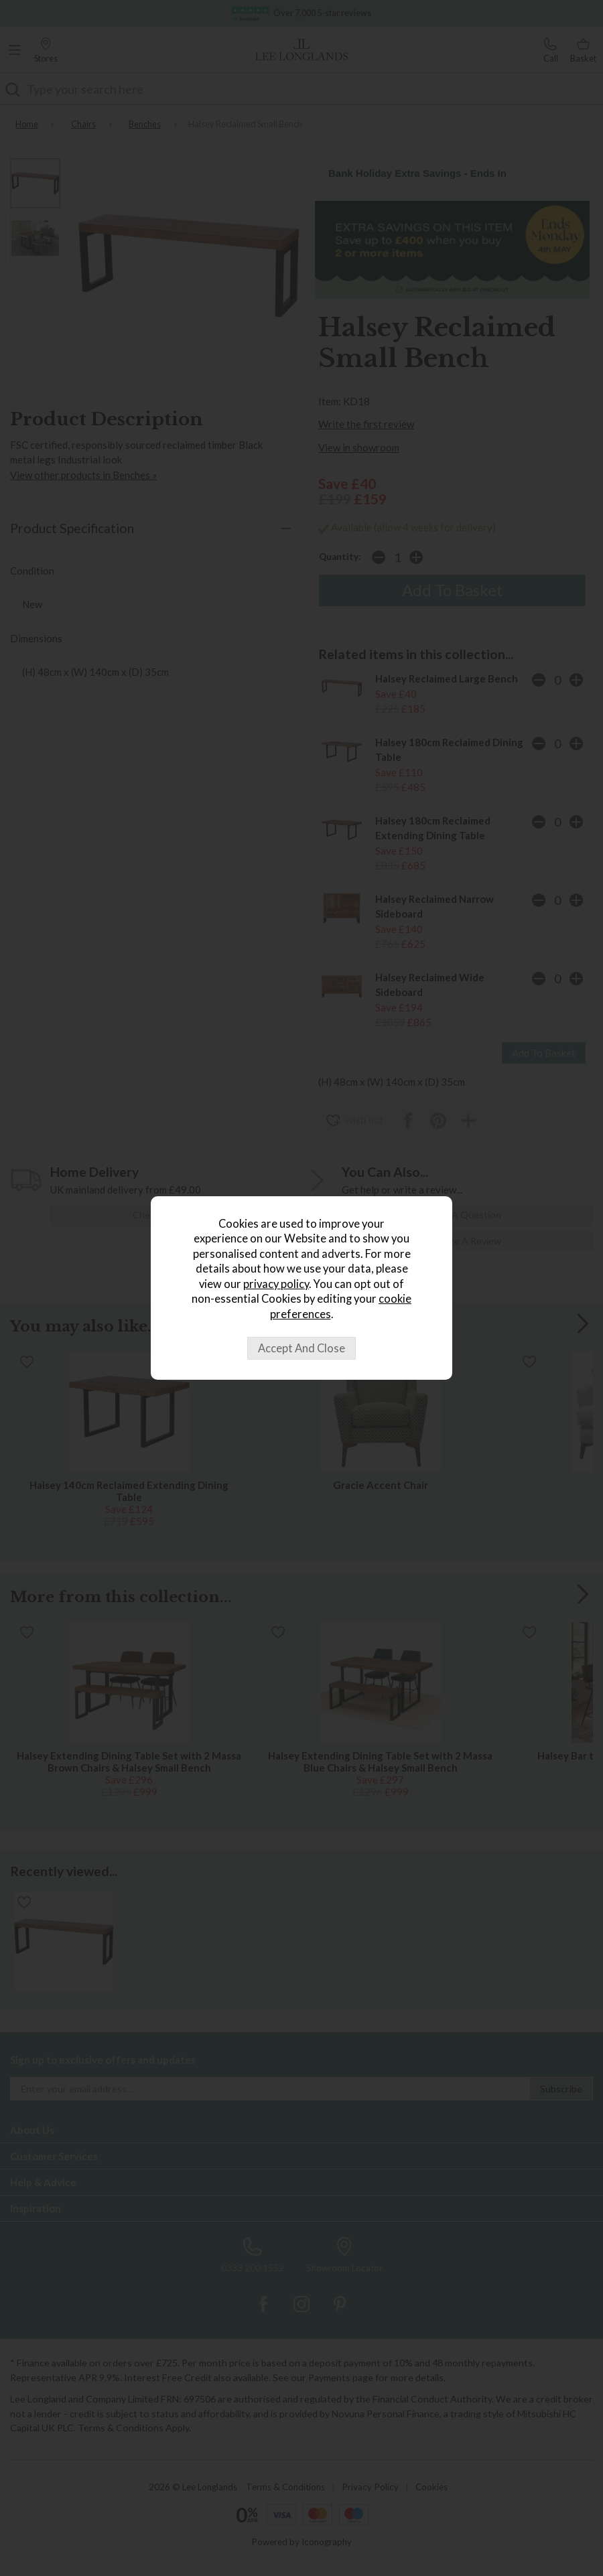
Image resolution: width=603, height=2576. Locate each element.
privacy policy (276, 1284)
